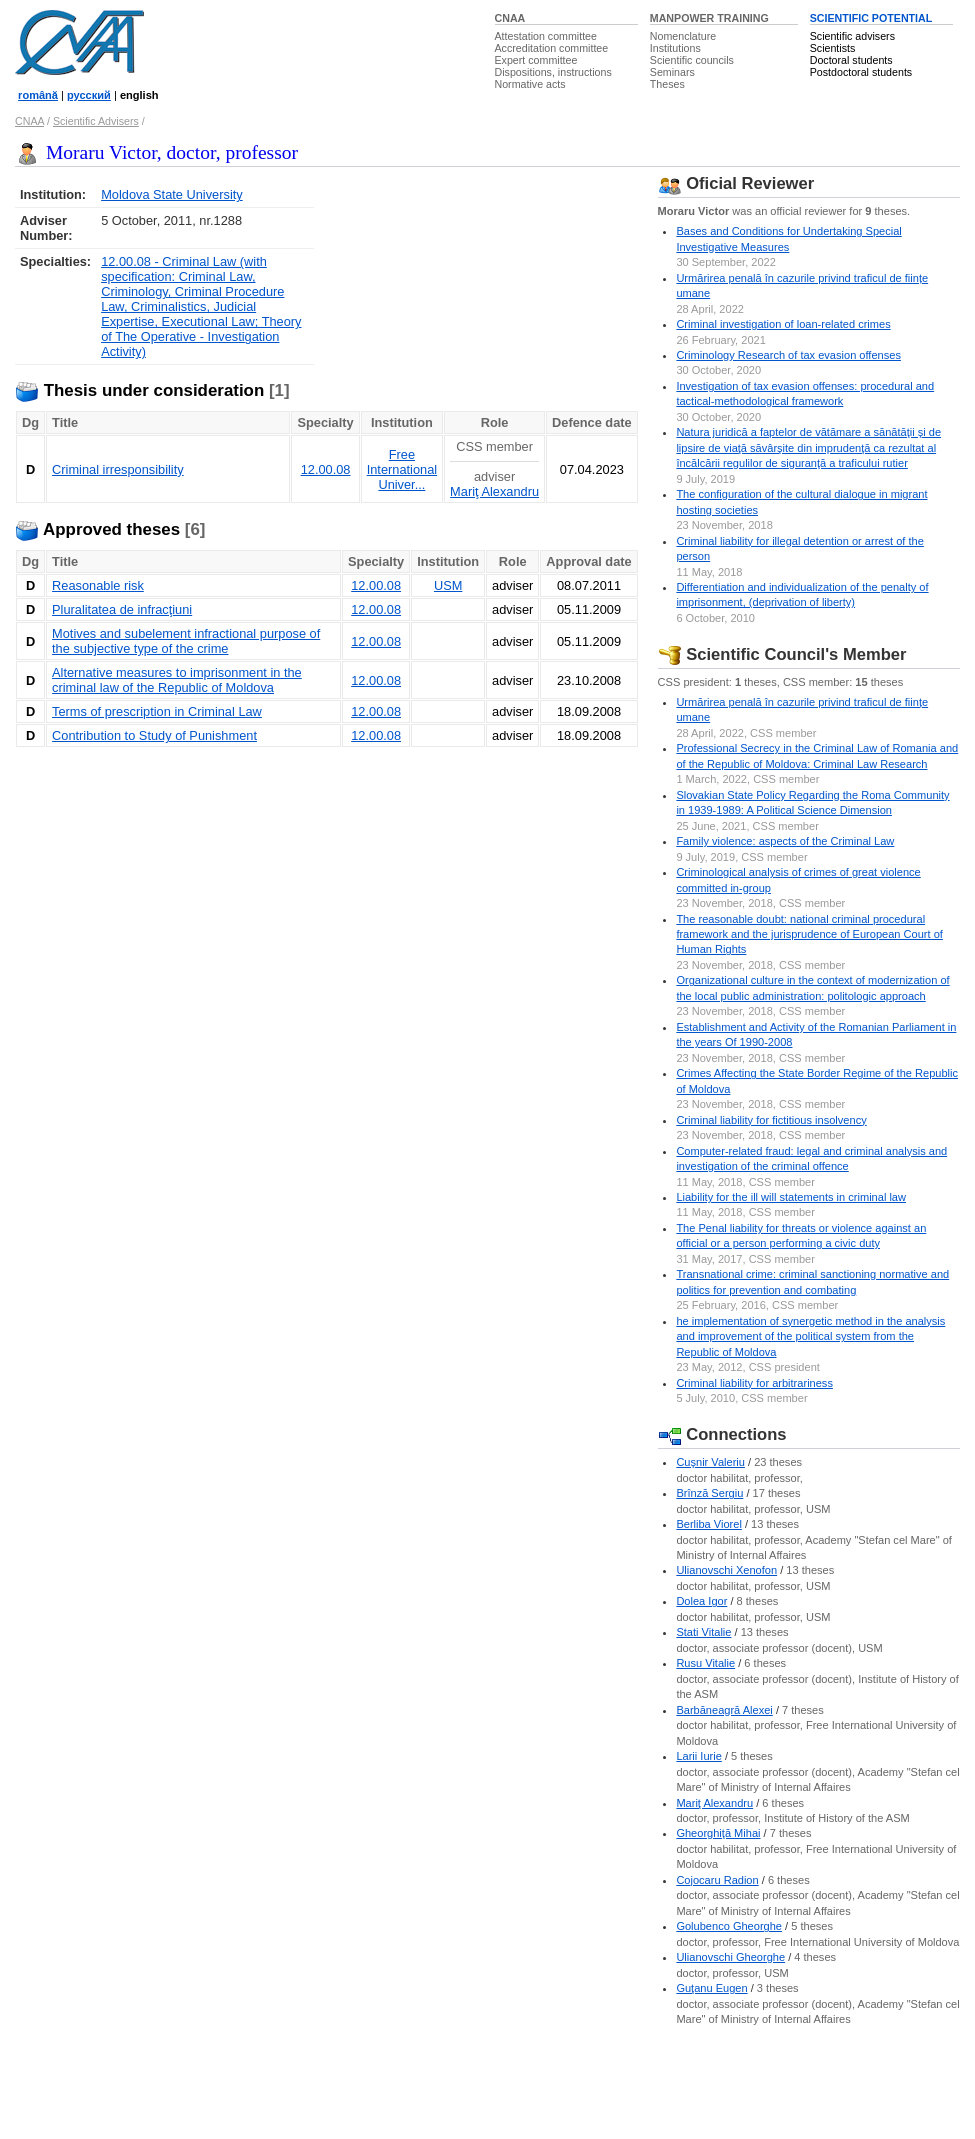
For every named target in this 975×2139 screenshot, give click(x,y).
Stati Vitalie (703, 1632)
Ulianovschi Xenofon (726, 1570)
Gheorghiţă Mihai (718, 1833)
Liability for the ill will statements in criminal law (791, 1197)
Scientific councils (692, 60)
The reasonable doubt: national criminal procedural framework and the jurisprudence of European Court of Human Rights (809, 934)
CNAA (510, 18)
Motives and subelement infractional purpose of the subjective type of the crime (186, 641)
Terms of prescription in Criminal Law (157, 711)
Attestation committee (546, 36)
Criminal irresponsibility (118, 469)
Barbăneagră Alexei (724, 1710)
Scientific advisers (852, 36)
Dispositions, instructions (553, 72)
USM (448, 585)
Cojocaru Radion (717, 1880)
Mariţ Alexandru (494, 491)
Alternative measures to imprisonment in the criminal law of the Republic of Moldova (177, 680)
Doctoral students (851, 60)
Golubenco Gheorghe (729, 1926)
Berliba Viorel (709, 1524)
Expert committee (536, 60)
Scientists (833, 48)
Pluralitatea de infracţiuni (122, 609)
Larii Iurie (698, 1756)
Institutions (675, 48)
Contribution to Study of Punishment (154, 735)
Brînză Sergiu (709, 1493)
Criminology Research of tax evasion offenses (788, 355)
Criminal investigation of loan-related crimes (783, 324)
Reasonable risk (98, 585)
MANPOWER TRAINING (709, 18)
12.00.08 (326, 469)
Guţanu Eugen (711, 1988)
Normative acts (530, 84)
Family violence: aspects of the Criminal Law (785, 841)
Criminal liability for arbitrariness (754, 1383)
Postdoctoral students (861, 72)
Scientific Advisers (96, 121)
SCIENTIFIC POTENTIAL (871, 18)
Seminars (672, 72)
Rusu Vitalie (705, 1663)
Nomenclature (683, 36)
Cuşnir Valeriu (710, 1462)
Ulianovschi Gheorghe (730, 1957)
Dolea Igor (701, 1601)
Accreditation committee (552, 48)
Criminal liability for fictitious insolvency (771, 1120)
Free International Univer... (402, 469)
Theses (667, 84)
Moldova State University (172, 194)
